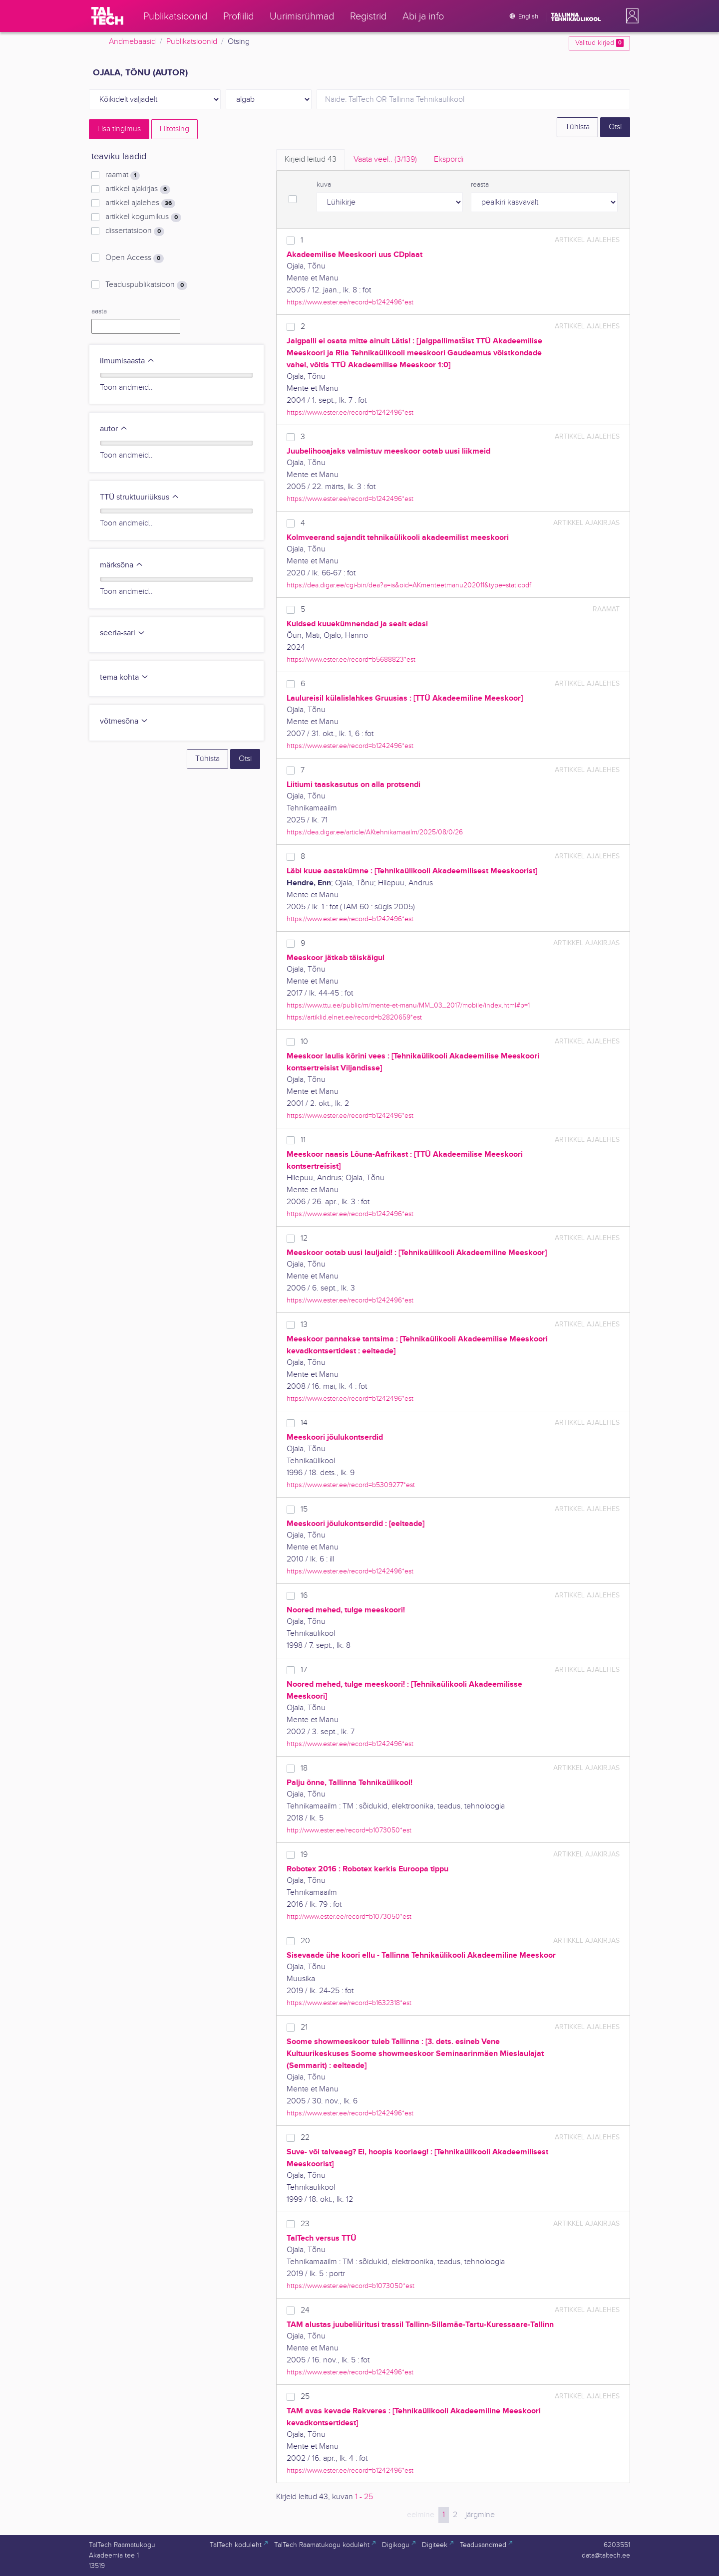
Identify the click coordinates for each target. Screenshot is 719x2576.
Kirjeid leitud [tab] (311, 159)
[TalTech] (107, 15)
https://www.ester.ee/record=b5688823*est (351, 659)
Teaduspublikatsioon (146, 285)
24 (305, 2310)
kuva (324, 185)
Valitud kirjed (599, 43)
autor (114, 429)
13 (304, 1324)
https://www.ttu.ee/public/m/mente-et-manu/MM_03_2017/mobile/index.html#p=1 (408, 1005)
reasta (480, 185)
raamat (122, 175)
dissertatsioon (134, 231)
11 (303, 1140)
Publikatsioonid (191, 41)
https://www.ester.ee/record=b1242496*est (350, 302)
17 (304, 1670)
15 (304, 1509)
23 (305, 2224)
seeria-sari (122, 633)
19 (304, 1854)
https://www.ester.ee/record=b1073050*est (350, 2286)
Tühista (577, 127)
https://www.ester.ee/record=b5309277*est (351, 1485)
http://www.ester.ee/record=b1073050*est (349, 1830)
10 (304, 1041)
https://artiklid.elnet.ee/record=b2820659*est (354, 1017)
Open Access (134, 258)
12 (304, 1238)
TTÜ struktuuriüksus (139, 497)
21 (304, 2027)
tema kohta (124, 677)
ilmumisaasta (127, 361)
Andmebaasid (132, 41)
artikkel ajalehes (140, 203)
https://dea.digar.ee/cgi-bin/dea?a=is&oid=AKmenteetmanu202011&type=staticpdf (409, 585)
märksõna (121, 565)
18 (304, 1768)
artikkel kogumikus (143, 217)
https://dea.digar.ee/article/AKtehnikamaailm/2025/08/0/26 (375, 832)
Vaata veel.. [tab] (385, 159)
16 (304, 1595)
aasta (99, 311)
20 (305, 1941)
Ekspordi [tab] (448, 159)
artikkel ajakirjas (137, 189)
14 (304, 1423)
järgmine (480, 2515)
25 (305, 2396)
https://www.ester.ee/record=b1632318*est (349, 2003)
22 (305, 2137)
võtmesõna (124, 721)
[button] (630, 16)
